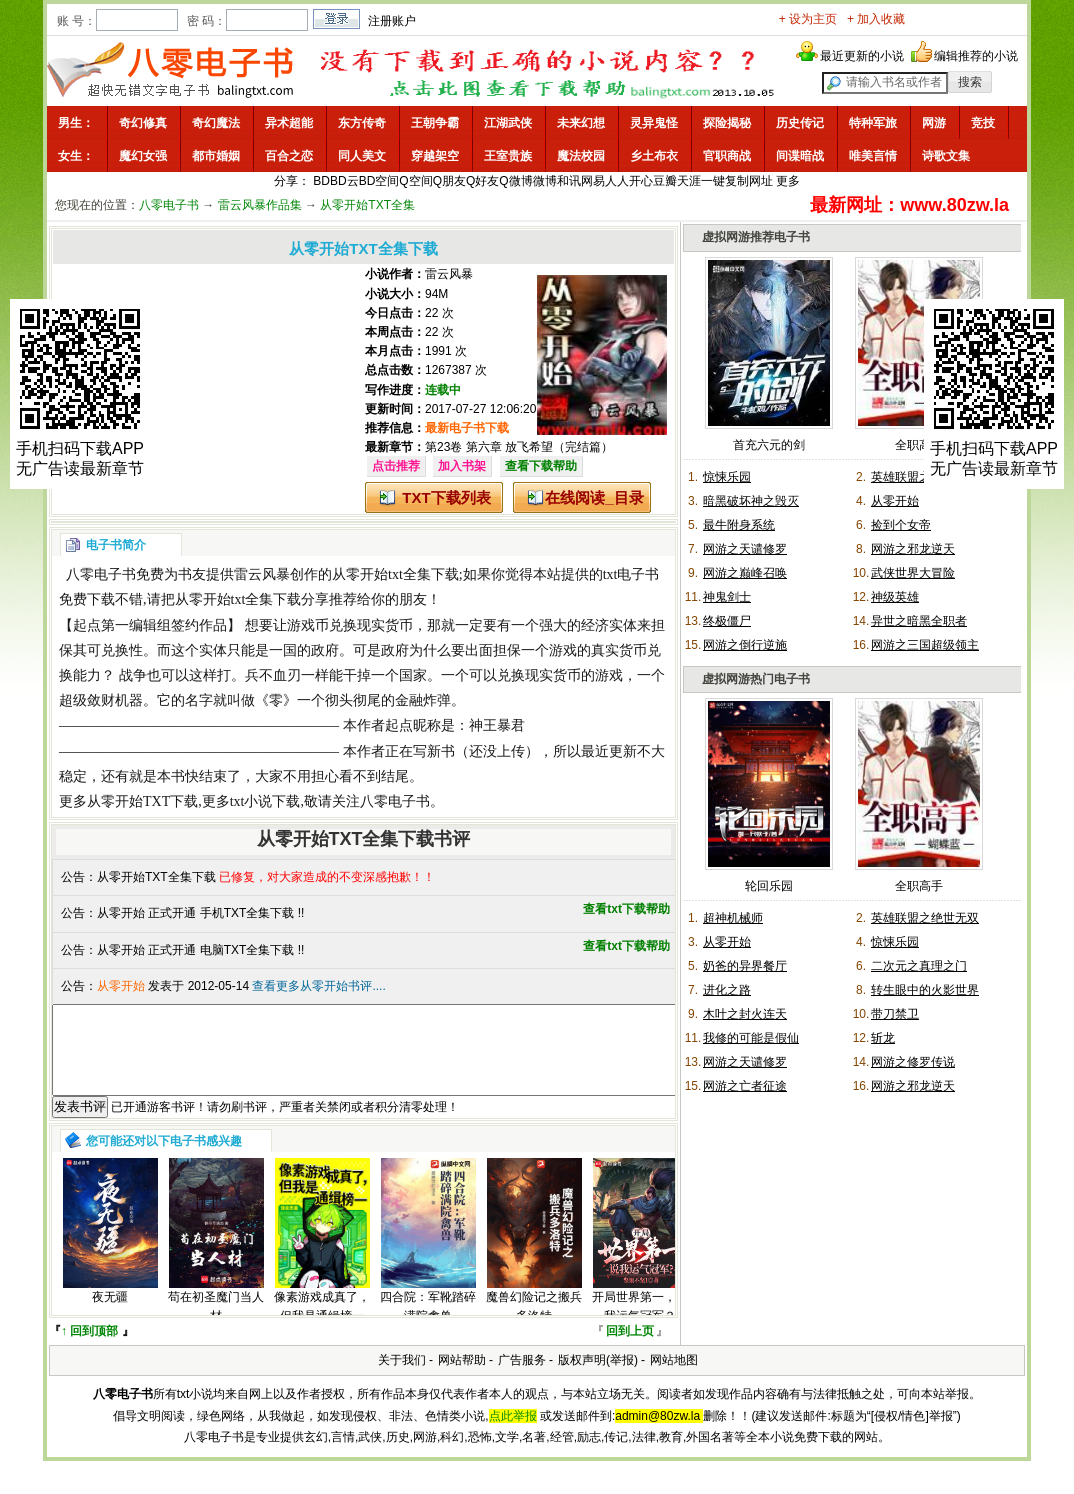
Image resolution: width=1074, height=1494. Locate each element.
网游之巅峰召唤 (745, 573)
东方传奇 (362, 123)
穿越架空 (435, 156)
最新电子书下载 (467, 428)
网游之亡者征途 (745, 1086)
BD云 (344, 181)
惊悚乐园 (727, 477)
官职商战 (727, 156)
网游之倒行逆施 (745, 645)
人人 (617, 181)
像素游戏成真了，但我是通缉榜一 (322, 1324)
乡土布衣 (654, 156)
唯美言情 (873, 156)
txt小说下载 (265, 801)
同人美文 (362, 156)
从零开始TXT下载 (142, 801)
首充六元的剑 (769, 445)
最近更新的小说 (862, 56)
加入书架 (462, 466)
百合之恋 (289, 156)
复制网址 (749, 181)
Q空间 (415, 181)
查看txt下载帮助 (626, 909)
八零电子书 (169, 205)
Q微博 (515, 181)
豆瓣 (665, 181)
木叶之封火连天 (745, 1014)
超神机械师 (733, 918)
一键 (713, 181)
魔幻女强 (143, 156)
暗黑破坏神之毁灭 (751, 501)
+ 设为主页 (808, 19)
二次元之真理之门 (919, 966)
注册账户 (392, 21)
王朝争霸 (435, 123)
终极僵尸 (727, 621)
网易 (593, 181)
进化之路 (727, 990)
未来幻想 (581, 123)
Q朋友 (449, 181)
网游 (934, 123)
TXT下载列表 (446, 497)
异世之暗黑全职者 (919, 621)
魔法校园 (581, 156)
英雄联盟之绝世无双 (925, 918)
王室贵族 (508, 156)
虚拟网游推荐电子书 (756, 237)
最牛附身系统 (739, 525)
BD (321, 181)
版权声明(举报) (598, 1378)
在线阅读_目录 (594, 497)
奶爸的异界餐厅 (745, 966)
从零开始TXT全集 (367, 205)
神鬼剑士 (727, 597)
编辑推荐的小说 (976, 56)
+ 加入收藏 (876, 19)
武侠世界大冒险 (913, 573)
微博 (545, 181)
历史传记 (800, 123)
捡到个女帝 (901, 525)
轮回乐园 (769, 886)
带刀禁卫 (895, 1014)
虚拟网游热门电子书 (756, 679)
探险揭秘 (727, 123)
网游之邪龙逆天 (913, 549)
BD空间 (379, 181)
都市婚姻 (216, 156)
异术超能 (289, 123)
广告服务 (522, 1378)
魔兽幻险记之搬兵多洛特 (534, 1324)
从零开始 (895, 501)
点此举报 (513, 1434)
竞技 (983, 123)
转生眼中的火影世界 (925, 990)
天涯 (689, 181)
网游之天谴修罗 (745, 549)
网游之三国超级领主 (925, 645)
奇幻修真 (143, 123)
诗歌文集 (946, 156)
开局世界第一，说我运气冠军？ (640, 1324)
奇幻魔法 (216, 123)
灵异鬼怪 (654, 123)
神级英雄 (895, 597)
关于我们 (402, 1378)
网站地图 (674, 1378)
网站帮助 (462, 1378)
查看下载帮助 (541, 466)
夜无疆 (110, 1315)
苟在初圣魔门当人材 (216, 1324)
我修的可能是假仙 (751, 1038)
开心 (641, 181)
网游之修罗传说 (913, 1062)
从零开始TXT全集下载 (156, 877)
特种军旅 (873, 123)
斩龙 (883, 1038)
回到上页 (630, 1349)
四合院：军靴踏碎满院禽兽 (428, 1324)
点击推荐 (396, 466)
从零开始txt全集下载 (395, 574)
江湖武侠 (508, 123)
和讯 (569, 181)
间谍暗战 (800, 156)
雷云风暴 (449, 274)
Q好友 (482, 181)
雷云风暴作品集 (260, 205)
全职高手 (919, 445)
